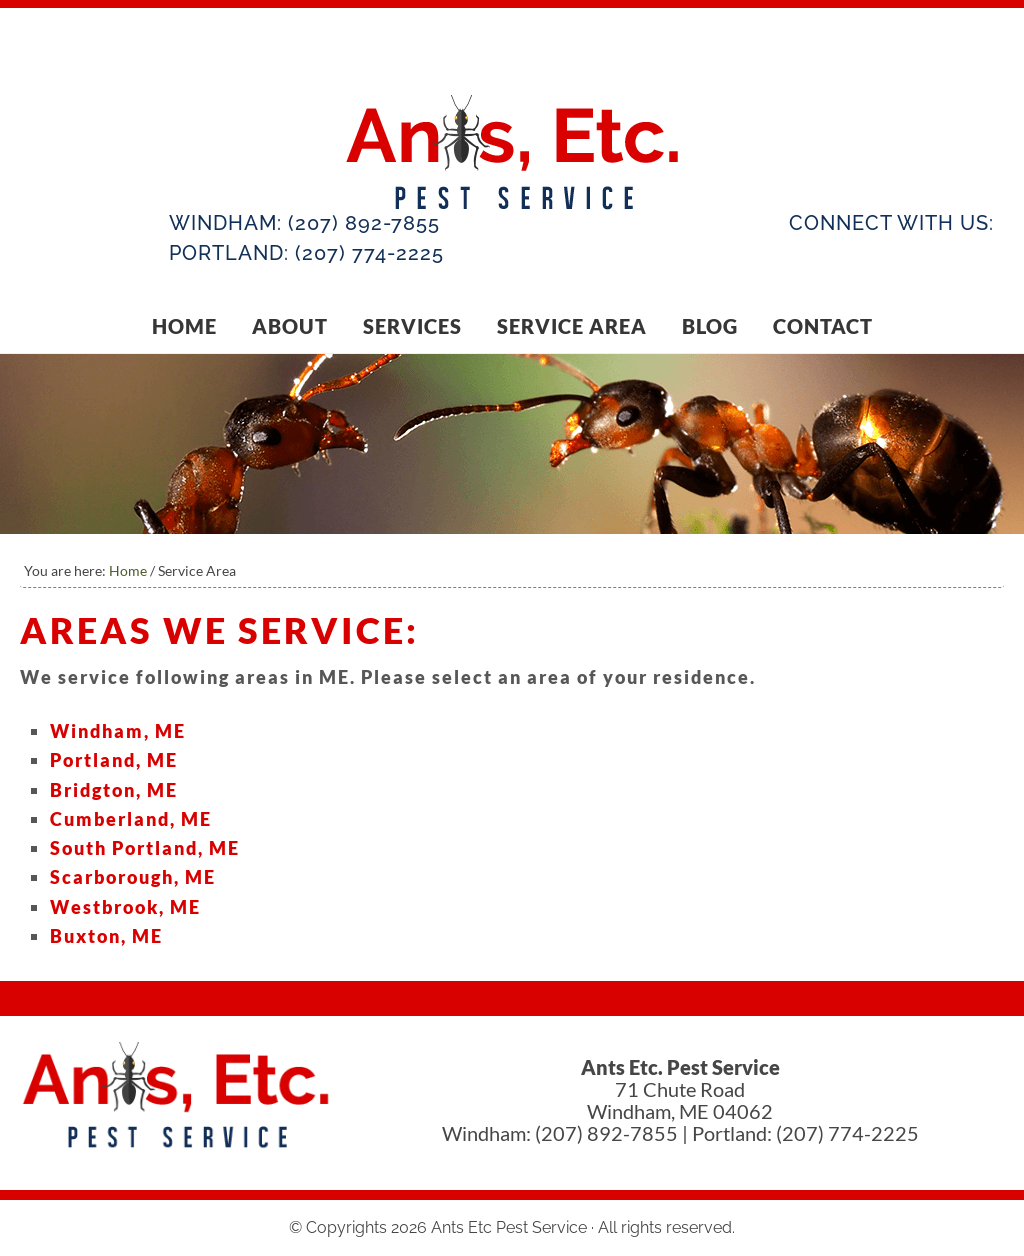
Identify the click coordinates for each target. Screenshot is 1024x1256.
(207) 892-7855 (364, 223)
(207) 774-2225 (369, 253)
